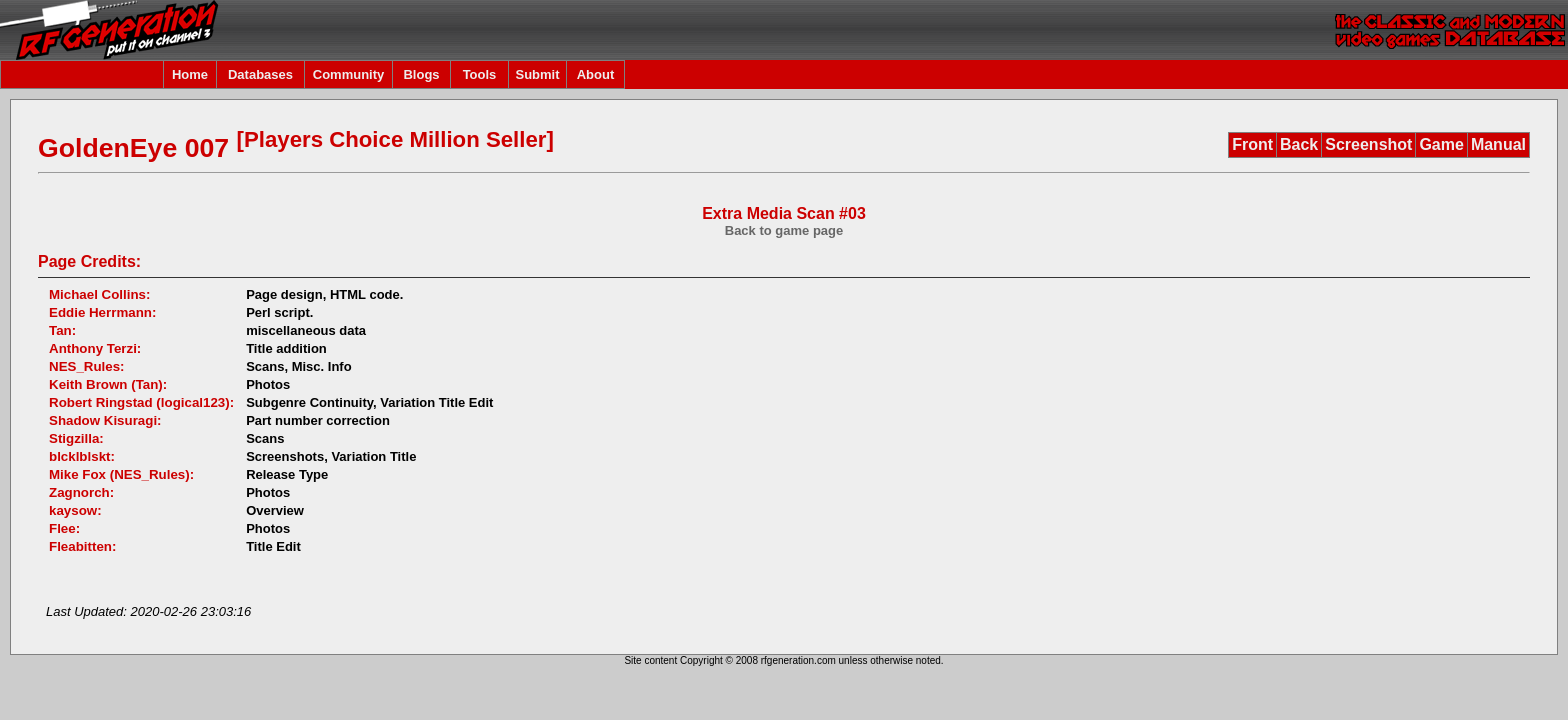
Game (1441, 144)
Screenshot (1368, 144)
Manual (1498, 144)
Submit (537, 74)
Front (1252, 144)
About (596, 74)
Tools (480, 74)
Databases (260, 74)
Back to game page (784, 230)
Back (1299, 144)
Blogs (421, 74)
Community (349, 74)
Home (190, 74)
